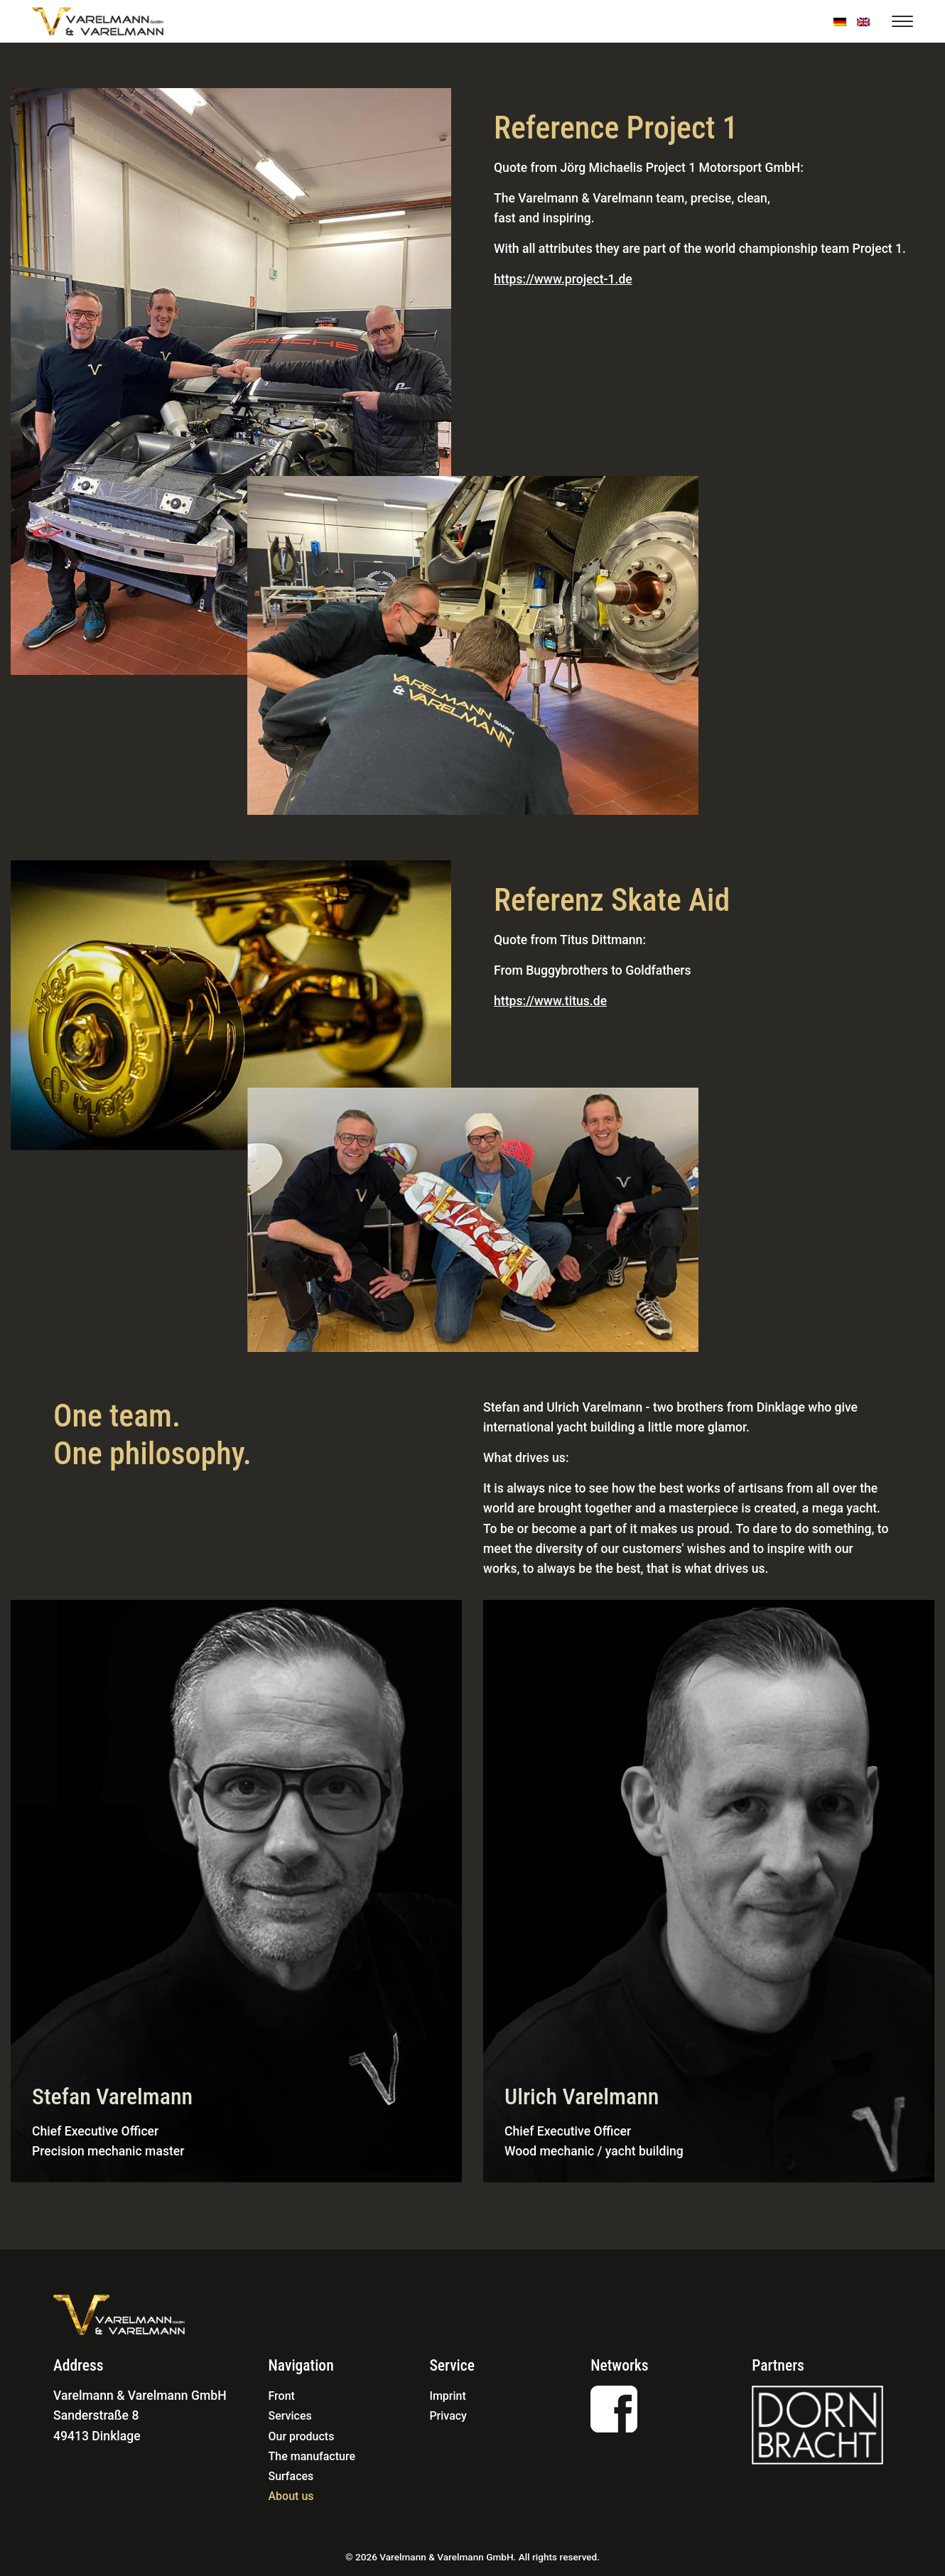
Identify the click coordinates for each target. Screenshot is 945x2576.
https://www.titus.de (550, 1001)
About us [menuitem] (291, 2496)
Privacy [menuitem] (448, 2416)
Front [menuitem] (282, 2396)
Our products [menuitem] (302, 2436)
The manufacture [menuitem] (312, 2456)
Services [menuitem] (290, 2416)
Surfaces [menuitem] (291, 2476)
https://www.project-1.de (563, 279)
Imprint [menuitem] (447, 2396)
